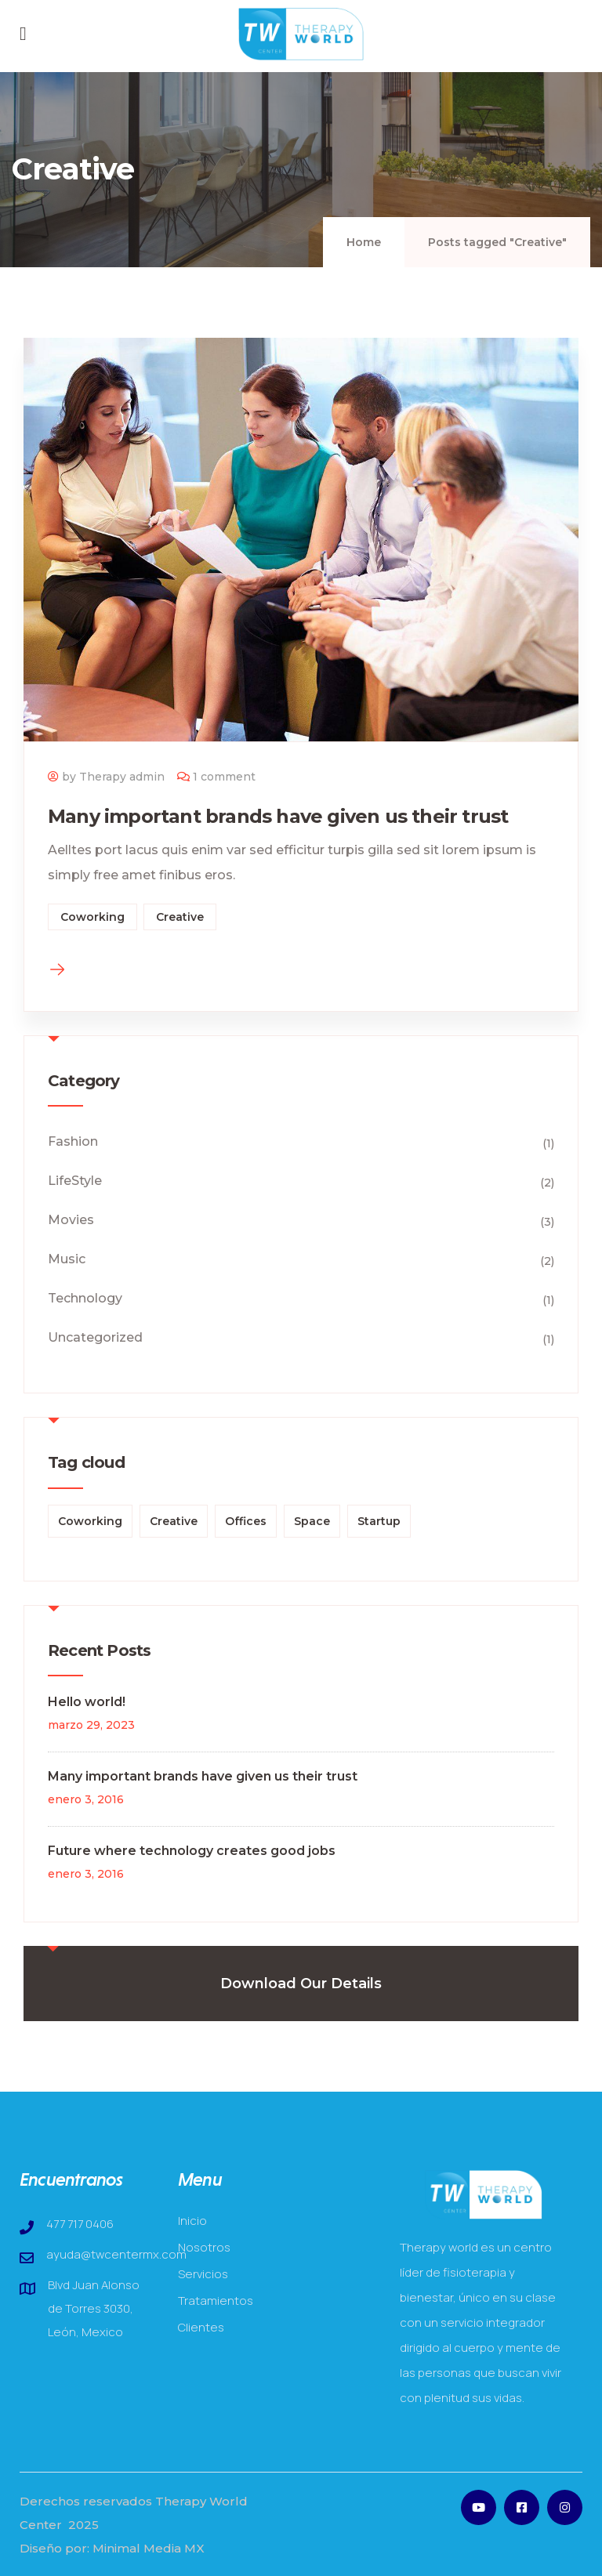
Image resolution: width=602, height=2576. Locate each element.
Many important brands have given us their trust (278, 816)
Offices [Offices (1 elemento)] (246, 1521)
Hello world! (86, 1701)
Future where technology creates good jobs (191, 1850)
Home (363, 242)
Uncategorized (95, 1337)
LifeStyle (75, 1180)
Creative (180, 917)
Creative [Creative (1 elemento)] (174, 1521)
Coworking (92, 917)
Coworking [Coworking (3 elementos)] (90, 1521)
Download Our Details (301, 1983)
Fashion (73, 1141)
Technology (85, 1298)
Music (66, 1259)
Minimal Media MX (148, 2548)
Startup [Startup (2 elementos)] (379, 1521)
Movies (71, 1219)
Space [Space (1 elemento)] (312, 1521)
